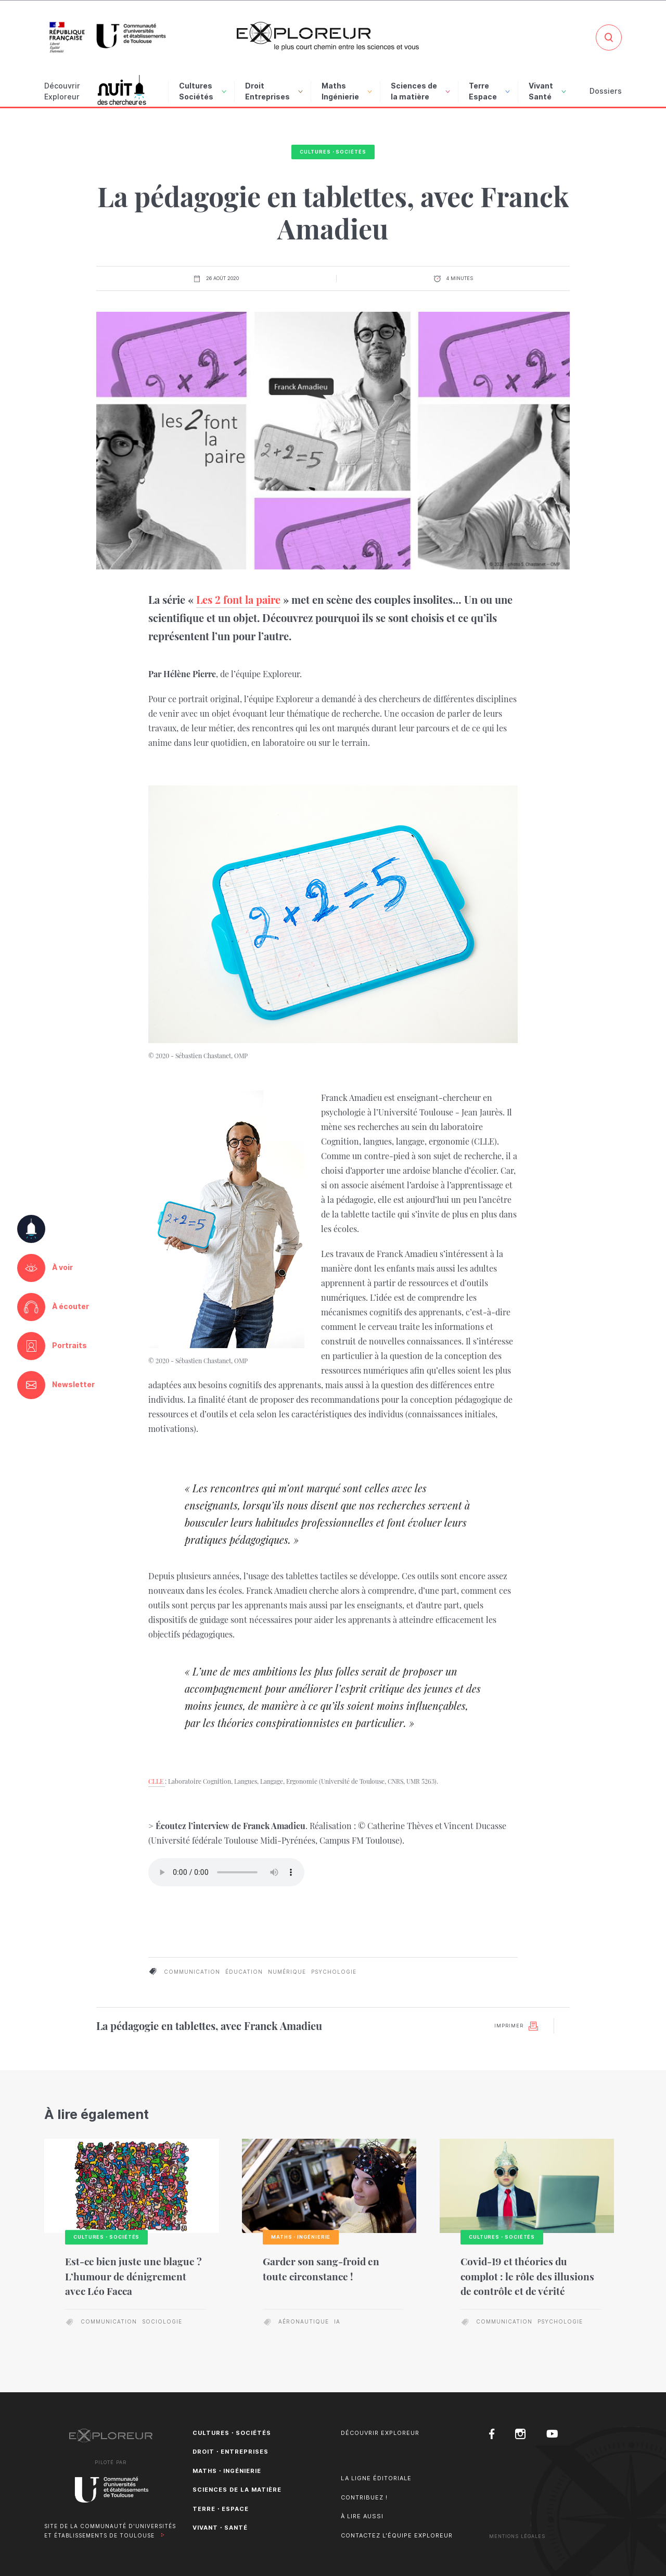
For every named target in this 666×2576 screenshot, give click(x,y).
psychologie (333, 1972)
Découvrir (62, 92)
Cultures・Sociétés (333, 152)
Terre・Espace (221, 2508)
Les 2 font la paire (238, 599)
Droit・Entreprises (230, 2451)
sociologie (162, 2321)
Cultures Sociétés (202, 91)
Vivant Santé (547, 91)
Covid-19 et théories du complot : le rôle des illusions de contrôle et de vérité (527, 2276)
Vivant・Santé (220, 2527)
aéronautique (303, 2321)
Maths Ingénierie (347, 91)
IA (337, 2321)
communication (192, 1972)
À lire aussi (362, 2516)
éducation (244, 1972)
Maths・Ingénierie (227, 2471)
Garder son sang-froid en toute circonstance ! (321, 2268)
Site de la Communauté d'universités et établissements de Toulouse (110, 2531)
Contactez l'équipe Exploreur (397, 2535)
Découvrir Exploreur (380, 2433)
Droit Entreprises (274, 91)
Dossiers (606, 91)
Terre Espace (489, 91)
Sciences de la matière (420, 91)
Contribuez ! (364, 2497)
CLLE (156, 1781)
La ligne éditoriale (376, 2478)
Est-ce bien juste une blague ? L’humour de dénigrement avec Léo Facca (133, 2276)
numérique (287, 1972)
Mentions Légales (517, 2536)
